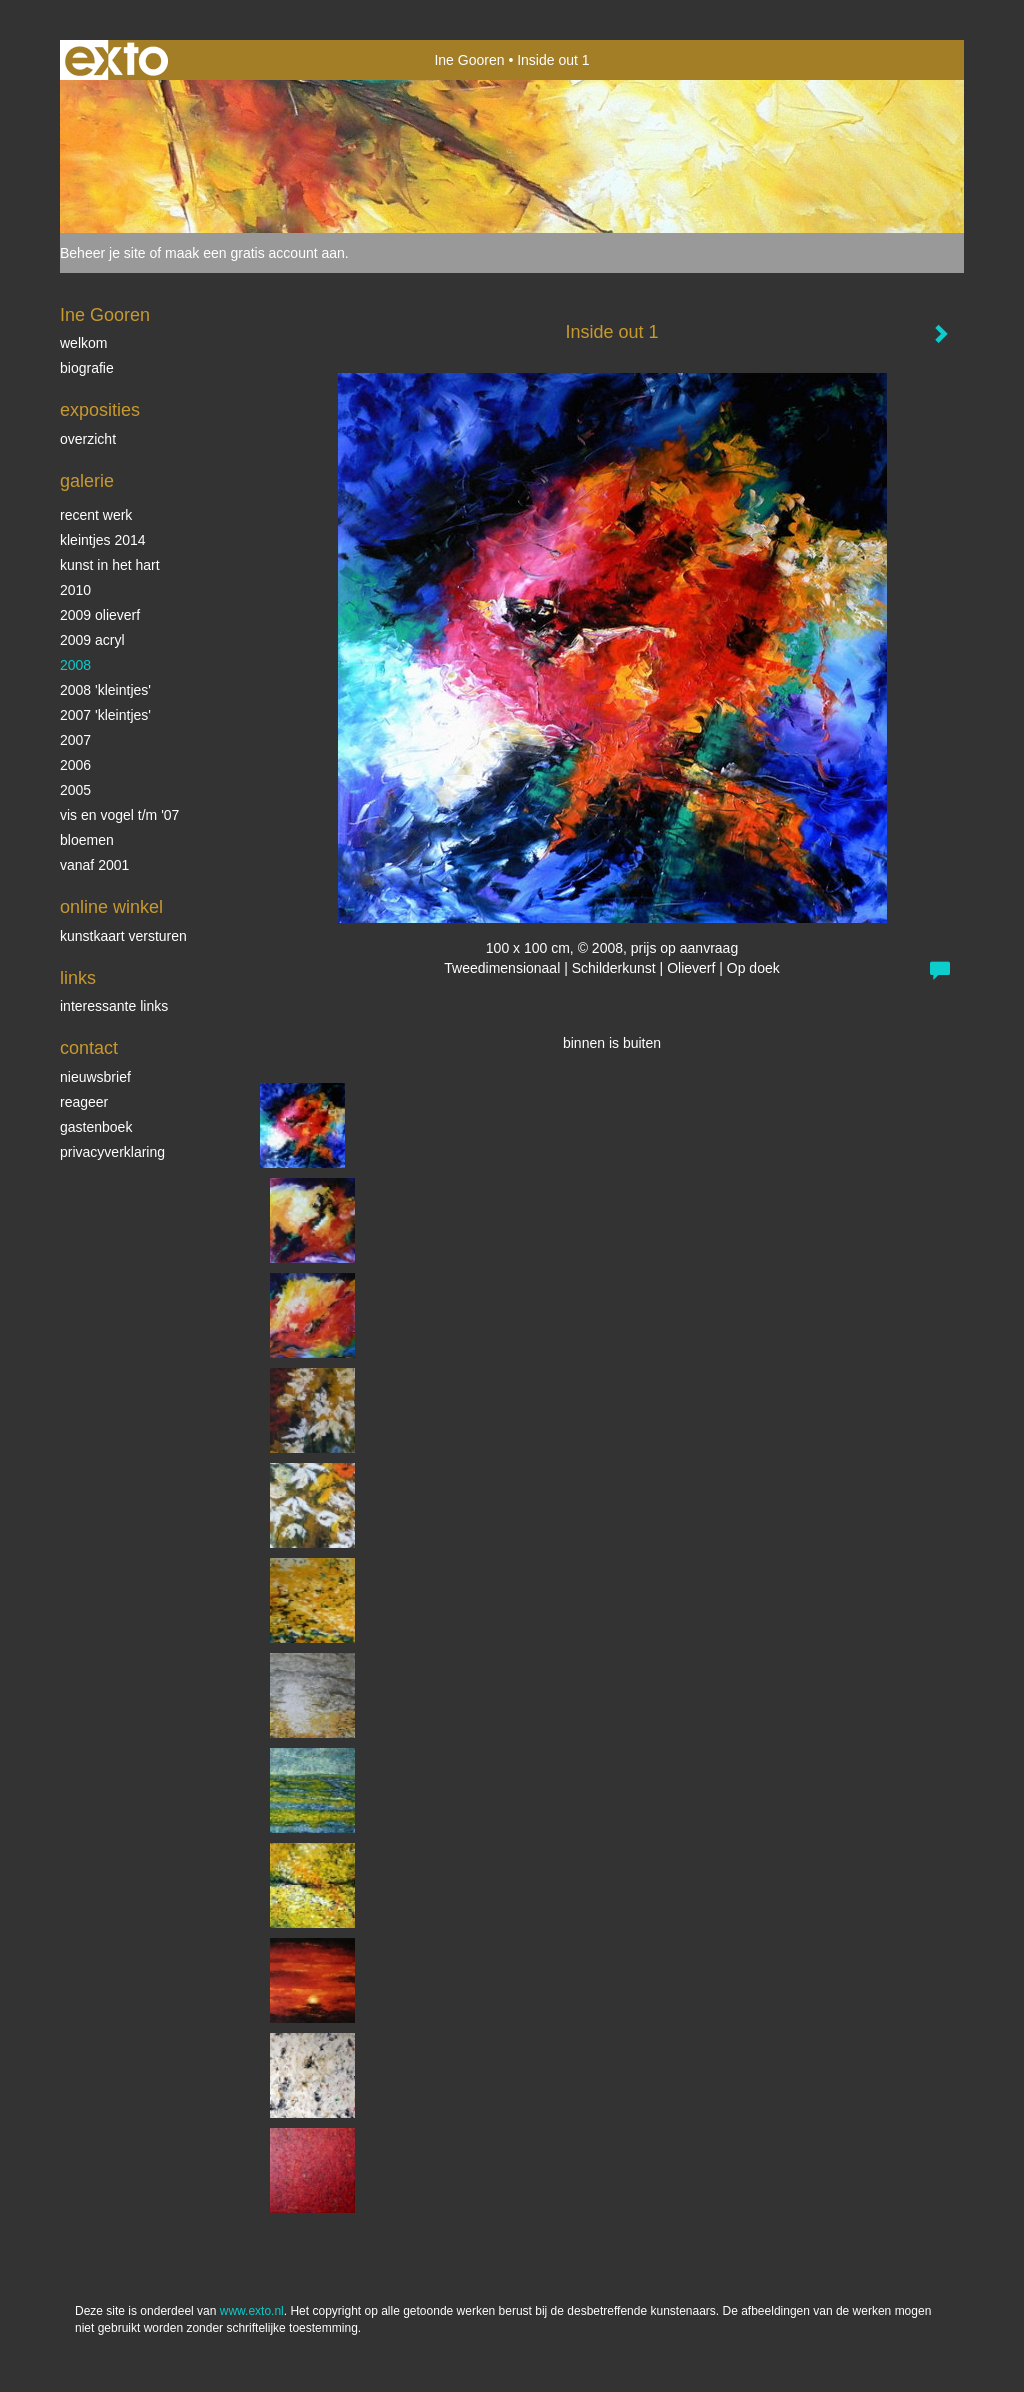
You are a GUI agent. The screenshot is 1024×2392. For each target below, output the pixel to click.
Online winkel (111, 907)
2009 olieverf (100, 615)
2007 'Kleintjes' (105, 715)
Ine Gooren (469, 60)
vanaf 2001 (94, 865)
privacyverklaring (112, 1152)
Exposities (100, 410)
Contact (89, 1048)
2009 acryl (92, 640)
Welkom (83, 343)
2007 (75, 740)
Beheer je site (103, 253)
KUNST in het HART (110, 565)
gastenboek (96, 1127)
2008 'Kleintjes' (105, 690)
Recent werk (96, 515)
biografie (87, 368)
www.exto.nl (252, 2311)
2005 (75, 790)
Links (78, 978)
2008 (75, 665)
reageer (84, 1102)
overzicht (88, 439)
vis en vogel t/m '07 (119, 815)
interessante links (114, 1006)
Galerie (87, 481)
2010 (75, 590)
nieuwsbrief (95, 1077)
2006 (75, 765)
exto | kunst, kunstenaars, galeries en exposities (116, 60)
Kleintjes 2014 (103, 540)
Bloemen (87, 840)
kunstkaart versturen (123, 936)
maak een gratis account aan (255, 253)
